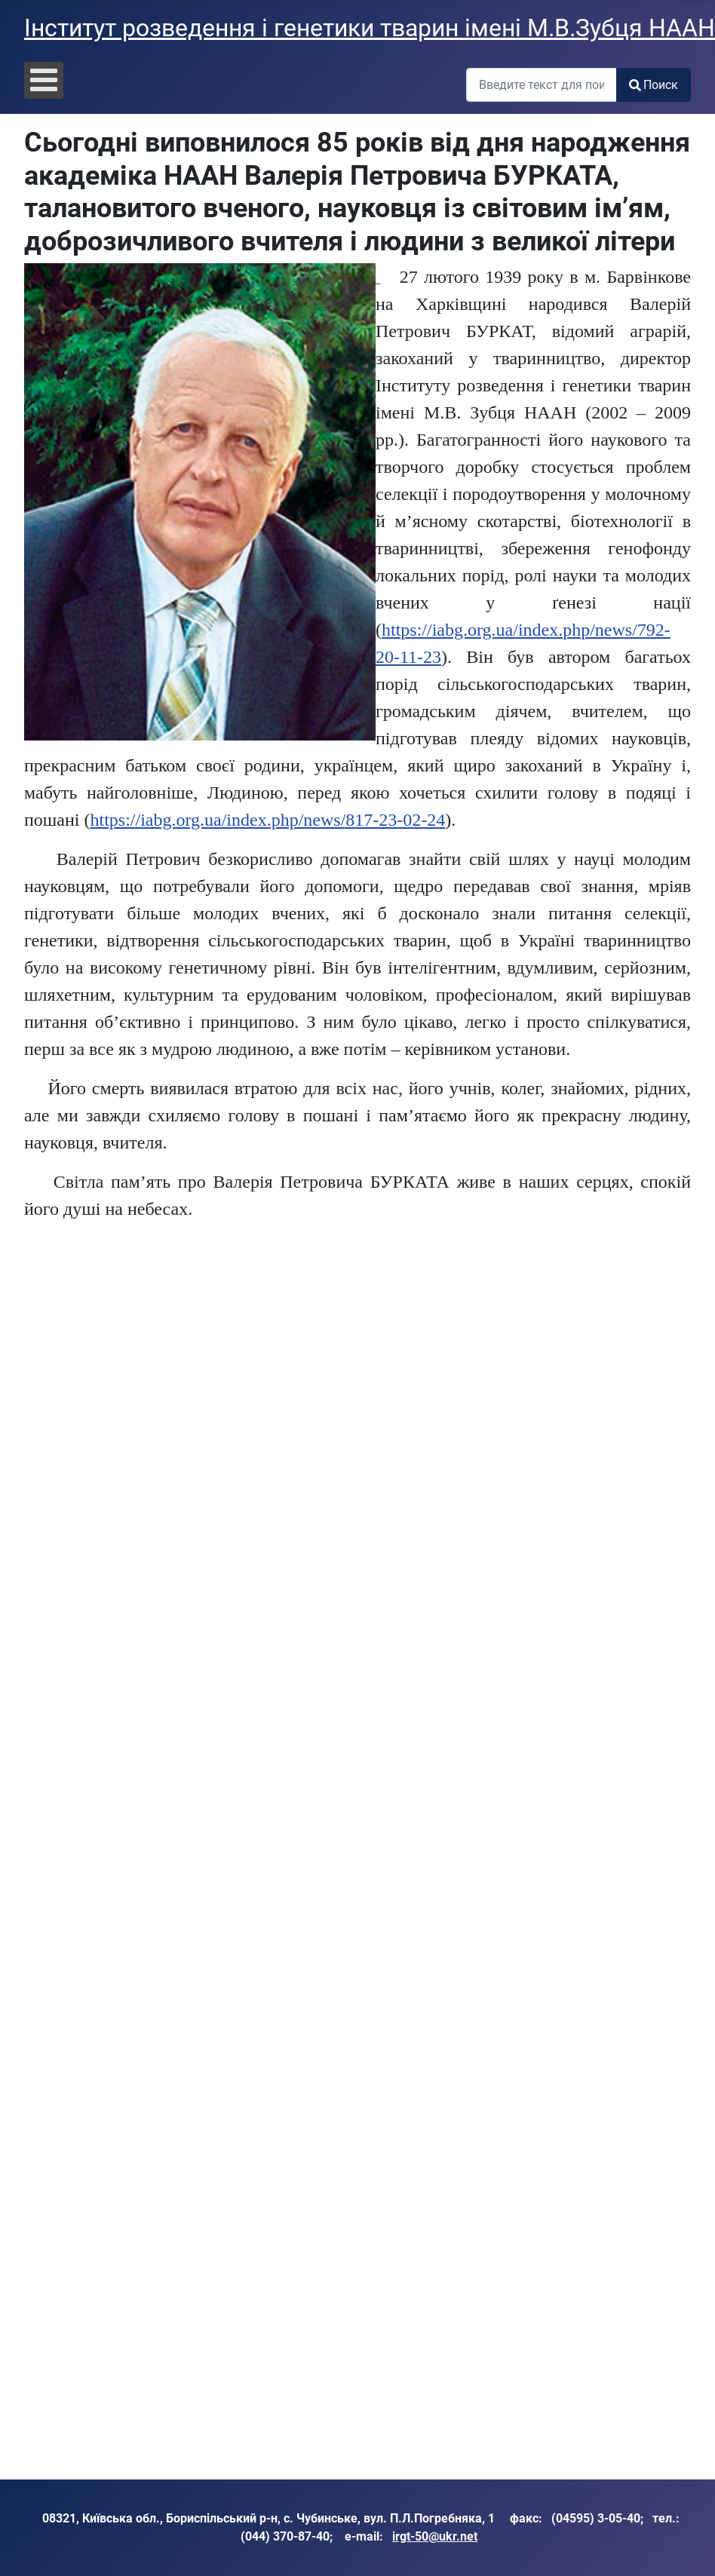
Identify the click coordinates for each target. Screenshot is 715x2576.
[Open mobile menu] (43, 80)
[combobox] (541, 85)
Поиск (653, 85)
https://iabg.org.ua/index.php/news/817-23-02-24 (267, 820)
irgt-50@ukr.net (434, 2536)
